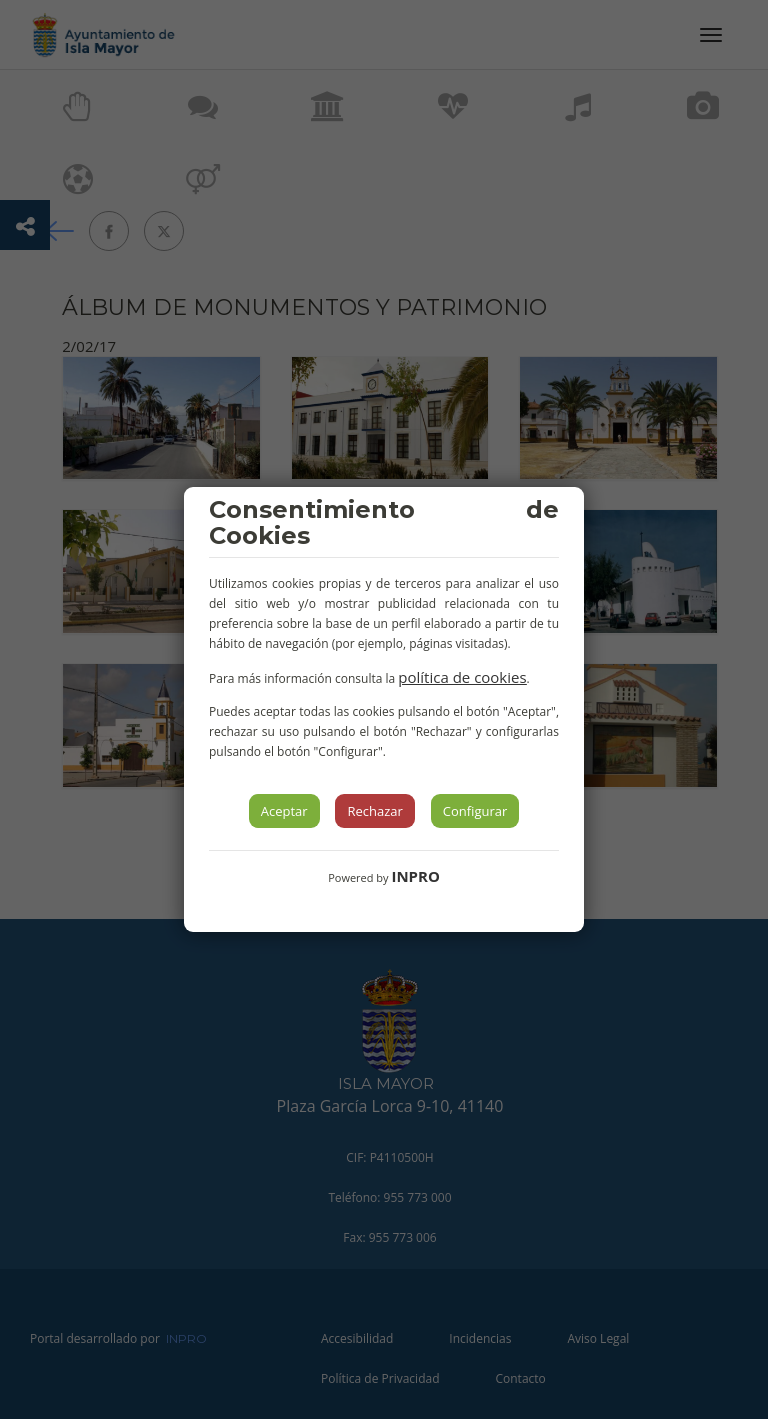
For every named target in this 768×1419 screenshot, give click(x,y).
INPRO (415, 876)
